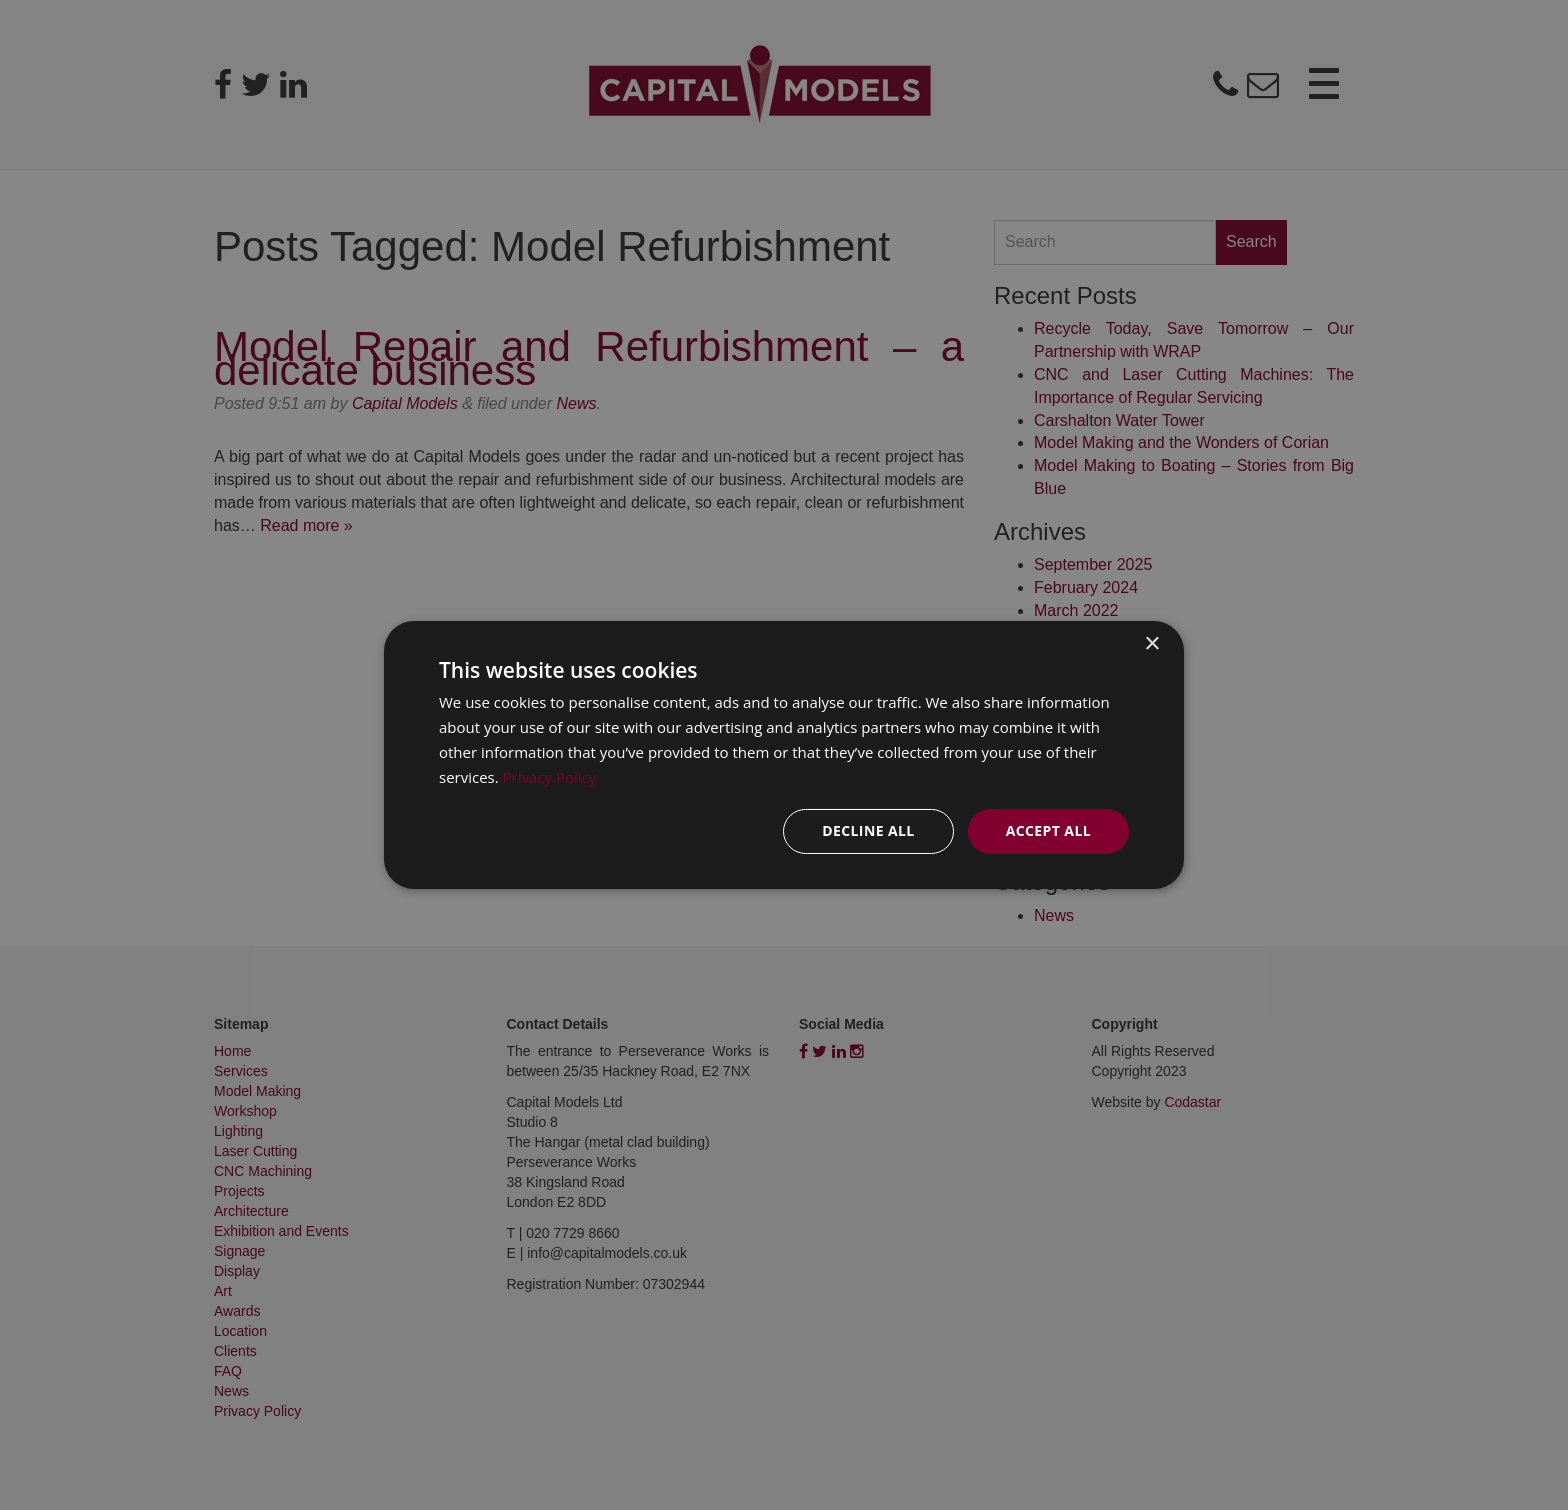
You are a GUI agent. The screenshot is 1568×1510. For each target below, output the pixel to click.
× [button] (1151, 644)
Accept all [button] (1048, 830)
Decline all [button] (868, 830)
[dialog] (784, 755)
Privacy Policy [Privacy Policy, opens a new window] (550, 777)
